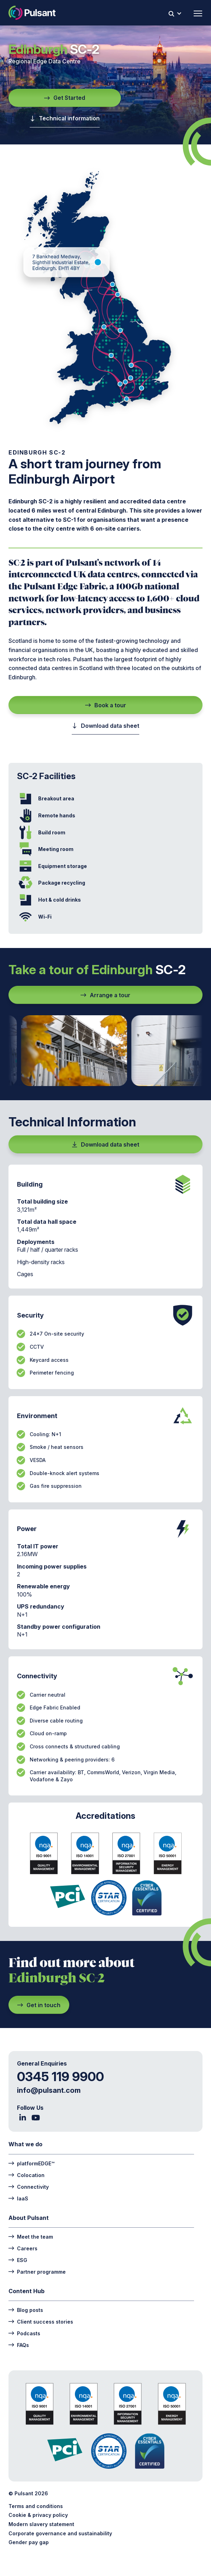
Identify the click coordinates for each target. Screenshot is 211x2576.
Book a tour (105, 705)
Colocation (26, 2175)
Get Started (64, 97)
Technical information (65, 118)
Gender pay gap (28, 2542)
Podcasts (24, 2333)
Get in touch (38, 2005)
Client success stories (40, 2321)
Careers (22, 2248)
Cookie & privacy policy (38, 2515)
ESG (17, 2260)
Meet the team (30, 2236)
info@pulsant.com (49, 2090)
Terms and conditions (35, 2506)
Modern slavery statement (41, 2524)
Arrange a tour (105, 995)
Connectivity (28, 2186)
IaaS (18, 2198)
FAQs (18, 2345)
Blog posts (25, 2310)
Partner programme (37, 2271)
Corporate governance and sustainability (60, 2533)
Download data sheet (105, 725)
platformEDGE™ (31, 2163)
